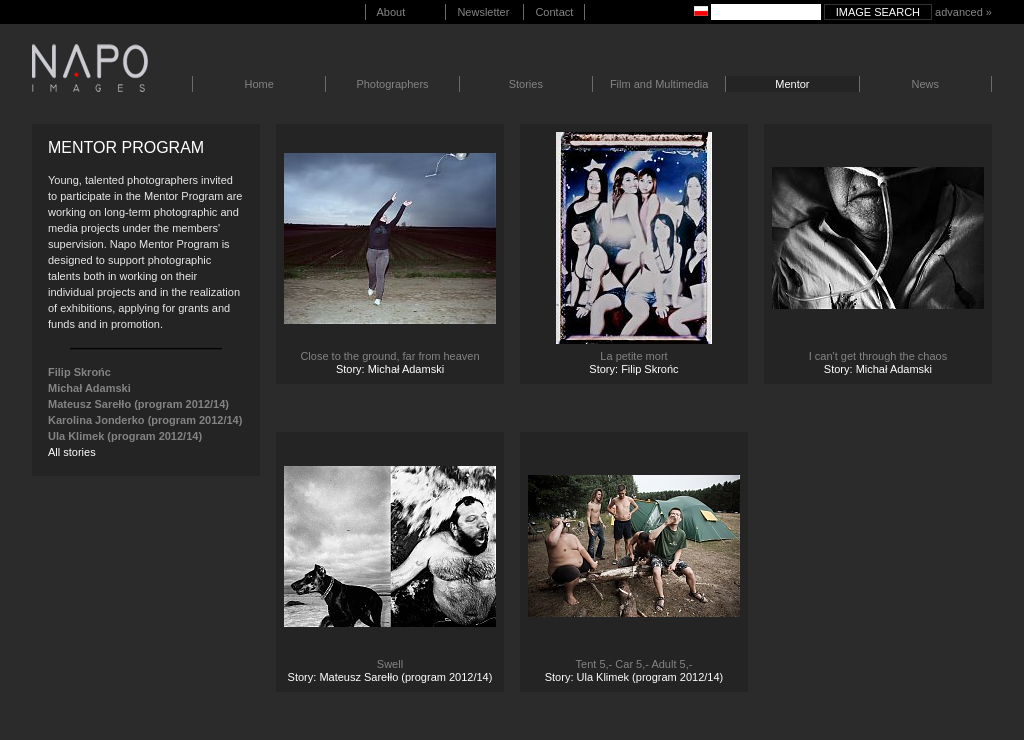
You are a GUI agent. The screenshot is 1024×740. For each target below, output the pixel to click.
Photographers (392, 84)
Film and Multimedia (659, 84)
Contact (554, 12)
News (925, 84)
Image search (878, 12)
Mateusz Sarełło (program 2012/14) (138, 404)
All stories (72, 452)
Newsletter (483, 12)
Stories (526, 84)
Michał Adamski (89, 388)
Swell (390, 664)
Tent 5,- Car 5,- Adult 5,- (634, 664)
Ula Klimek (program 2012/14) (125, 436)
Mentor (792, 84)
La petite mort (633, 356)
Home (259, 84)
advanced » (963, 12)
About (391, 12)
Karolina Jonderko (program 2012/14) (145, 420)
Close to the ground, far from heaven (389, 356)
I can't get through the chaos (878, 356)
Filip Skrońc (79, 372)
